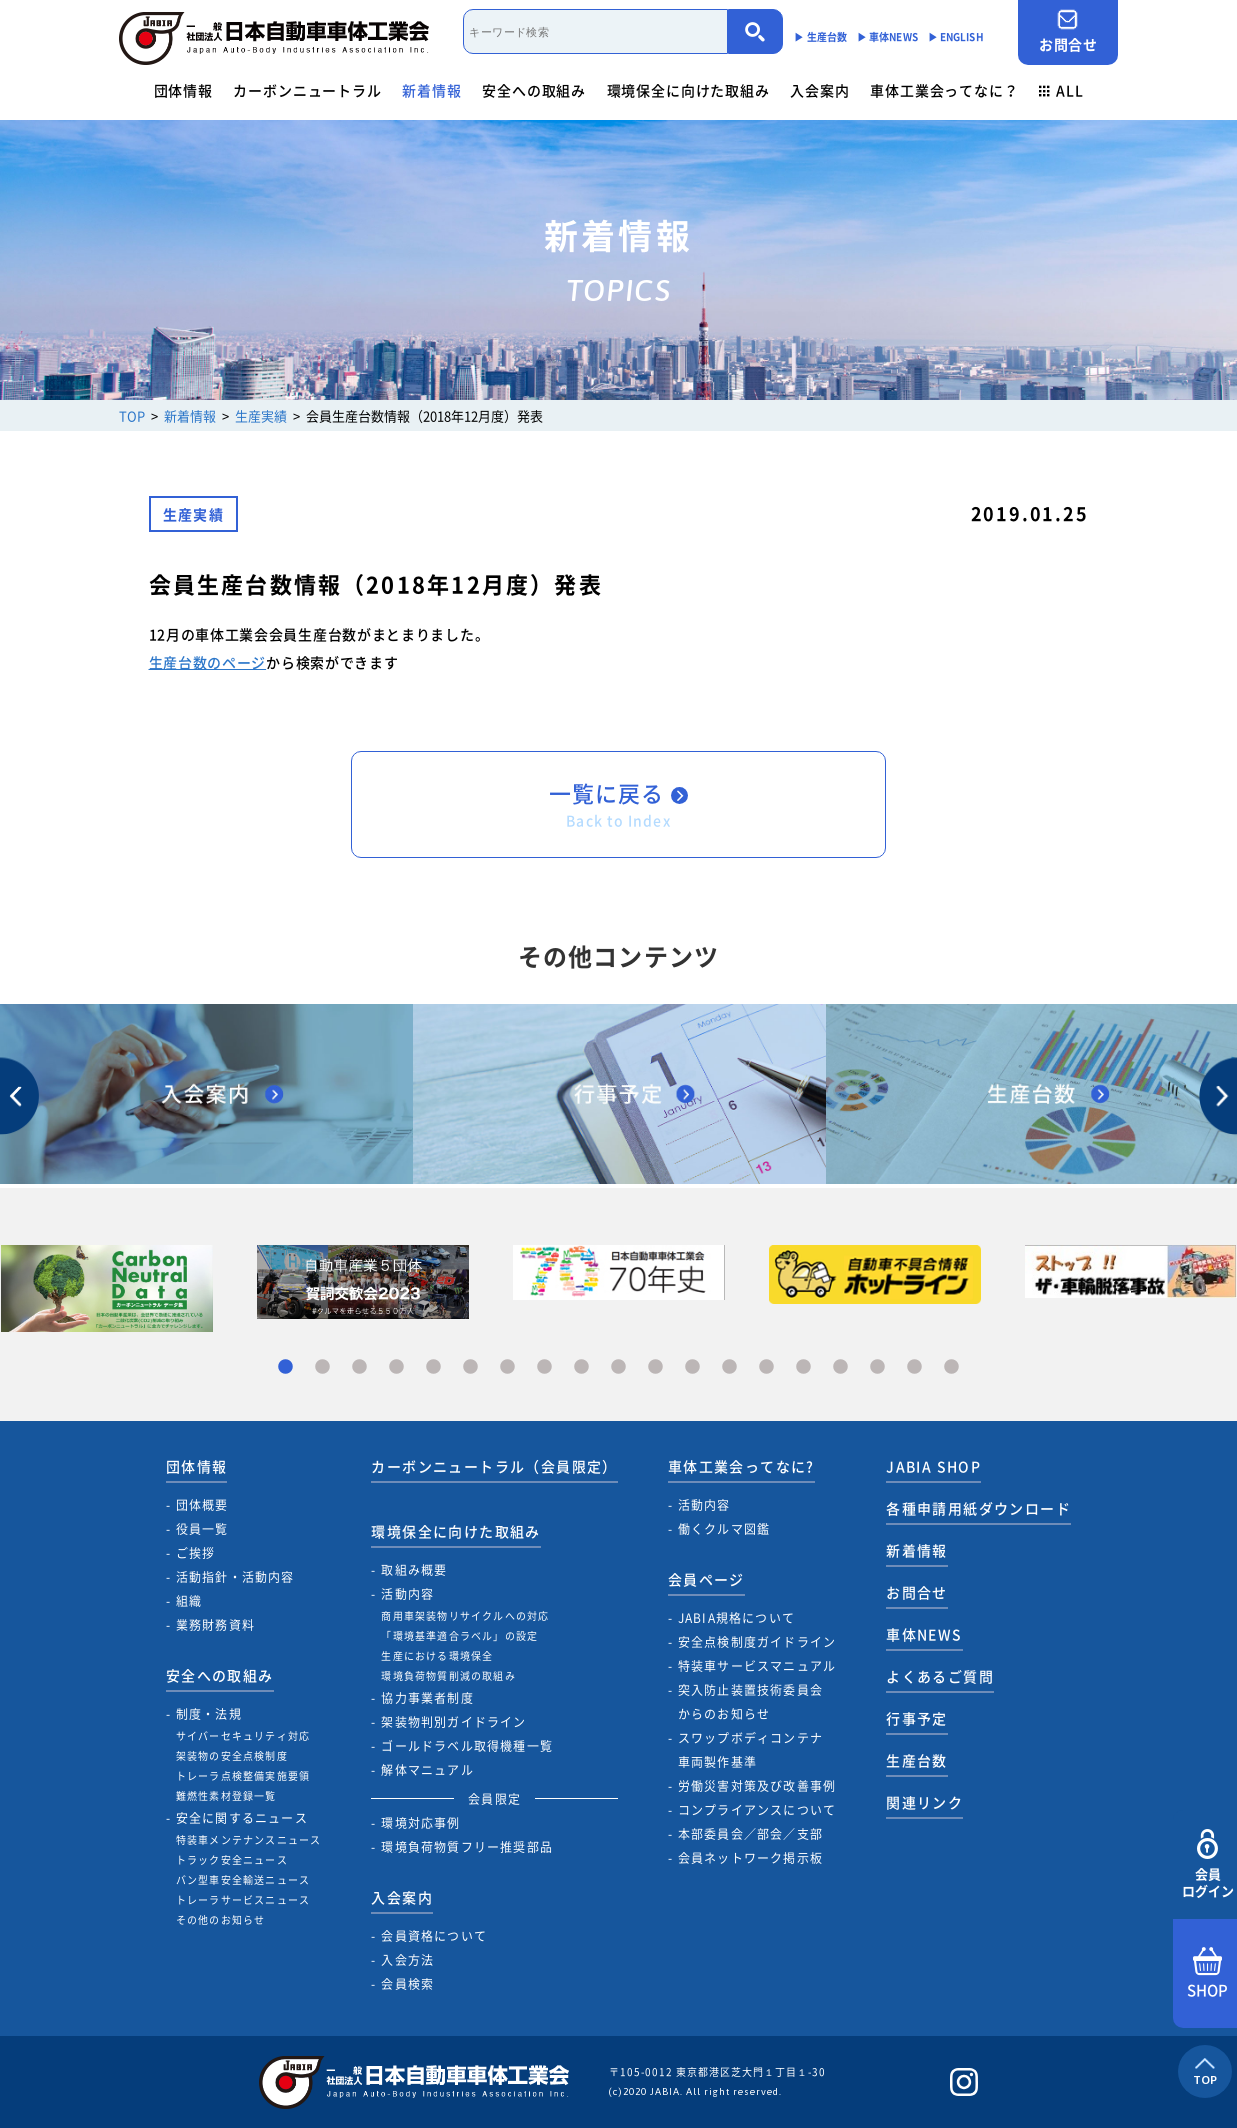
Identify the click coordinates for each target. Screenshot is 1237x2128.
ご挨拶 (196, 1553)
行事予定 (917, 1718)
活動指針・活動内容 (235, 1577)
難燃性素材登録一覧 (226, 1795)
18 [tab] (914, 1367)
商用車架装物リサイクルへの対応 (465, 1615)
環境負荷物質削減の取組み (448, 1675)
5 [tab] (433, 1367)
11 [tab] (655, 1367)
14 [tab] (766, 1367)
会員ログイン (1207, 1864)
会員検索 (407, 1984)
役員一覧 (202, 1529)
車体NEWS (924, 1634)
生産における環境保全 (437, 1655)
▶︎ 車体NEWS (887, 36)
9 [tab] (581, 1367)
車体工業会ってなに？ (944, 90)
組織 (189, 1601)
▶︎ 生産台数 (820, 36)
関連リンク (924, 1802)
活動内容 (407, 1594)
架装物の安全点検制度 (232, 1755)
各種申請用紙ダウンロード (978, 1508)
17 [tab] (877, 1367)
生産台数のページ (208, 662)
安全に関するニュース (242, 1818)
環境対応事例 (420, 1823)
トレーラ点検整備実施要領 (243, 1775)
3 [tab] (359, 1367)
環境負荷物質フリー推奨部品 (467, 1847)
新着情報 (431, 90)
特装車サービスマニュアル (757, 1666)
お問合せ (1068, 31)
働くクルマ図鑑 (724, 1529)
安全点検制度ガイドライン (757, 1642)
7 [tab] (507, 1367)
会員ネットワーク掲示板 (750, 1858)
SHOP (1207, 1974)
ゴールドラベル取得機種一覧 (467, 1746)
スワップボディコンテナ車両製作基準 (750, 1750)
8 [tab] (544, 1367)
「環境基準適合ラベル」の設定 (459, 1635)
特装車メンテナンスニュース (249, 1839)
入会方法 (407, 1960)
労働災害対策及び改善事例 (757, 1786)
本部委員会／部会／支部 (750, 1834)
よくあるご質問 (940, 1676)
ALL (1061, 90)
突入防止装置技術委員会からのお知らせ (750, 1702)
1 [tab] (285, 1367)
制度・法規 (209, 1714)
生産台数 (917, 1760)
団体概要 (202, 1505)
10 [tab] (618, 1367)
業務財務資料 (215, 1625)
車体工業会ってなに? (741, 1466)
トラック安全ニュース (232, 1859)
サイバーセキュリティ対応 (243, 1735)
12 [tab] (692, 1367)
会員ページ (706, 1579)
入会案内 (819, 90)
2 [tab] (322, 1367)
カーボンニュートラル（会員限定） (494, 1466)
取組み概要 (414, 1570)
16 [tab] (840, 1367)
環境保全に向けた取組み (688, 90)
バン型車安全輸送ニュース (243, 1879)
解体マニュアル (427, 1770)
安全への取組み (534, 90)
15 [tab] (803, 1367)
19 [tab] (951, 1367)
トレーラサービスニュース (243, 1899)
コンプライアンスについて (757, 1810)
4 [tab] (396, 1367)
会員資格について (434, 1936)
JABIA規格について (736, 1618)
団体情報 (183, 90)
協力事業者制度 (427, 1698)
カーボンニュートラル (307, 90)
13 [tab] (729, 1367)
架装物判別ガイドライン (453, 1722)
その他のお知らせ (221, 1919)
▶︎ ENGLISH (956, 36)
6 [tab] (470, 1367)
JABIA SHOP (933, 1466)
